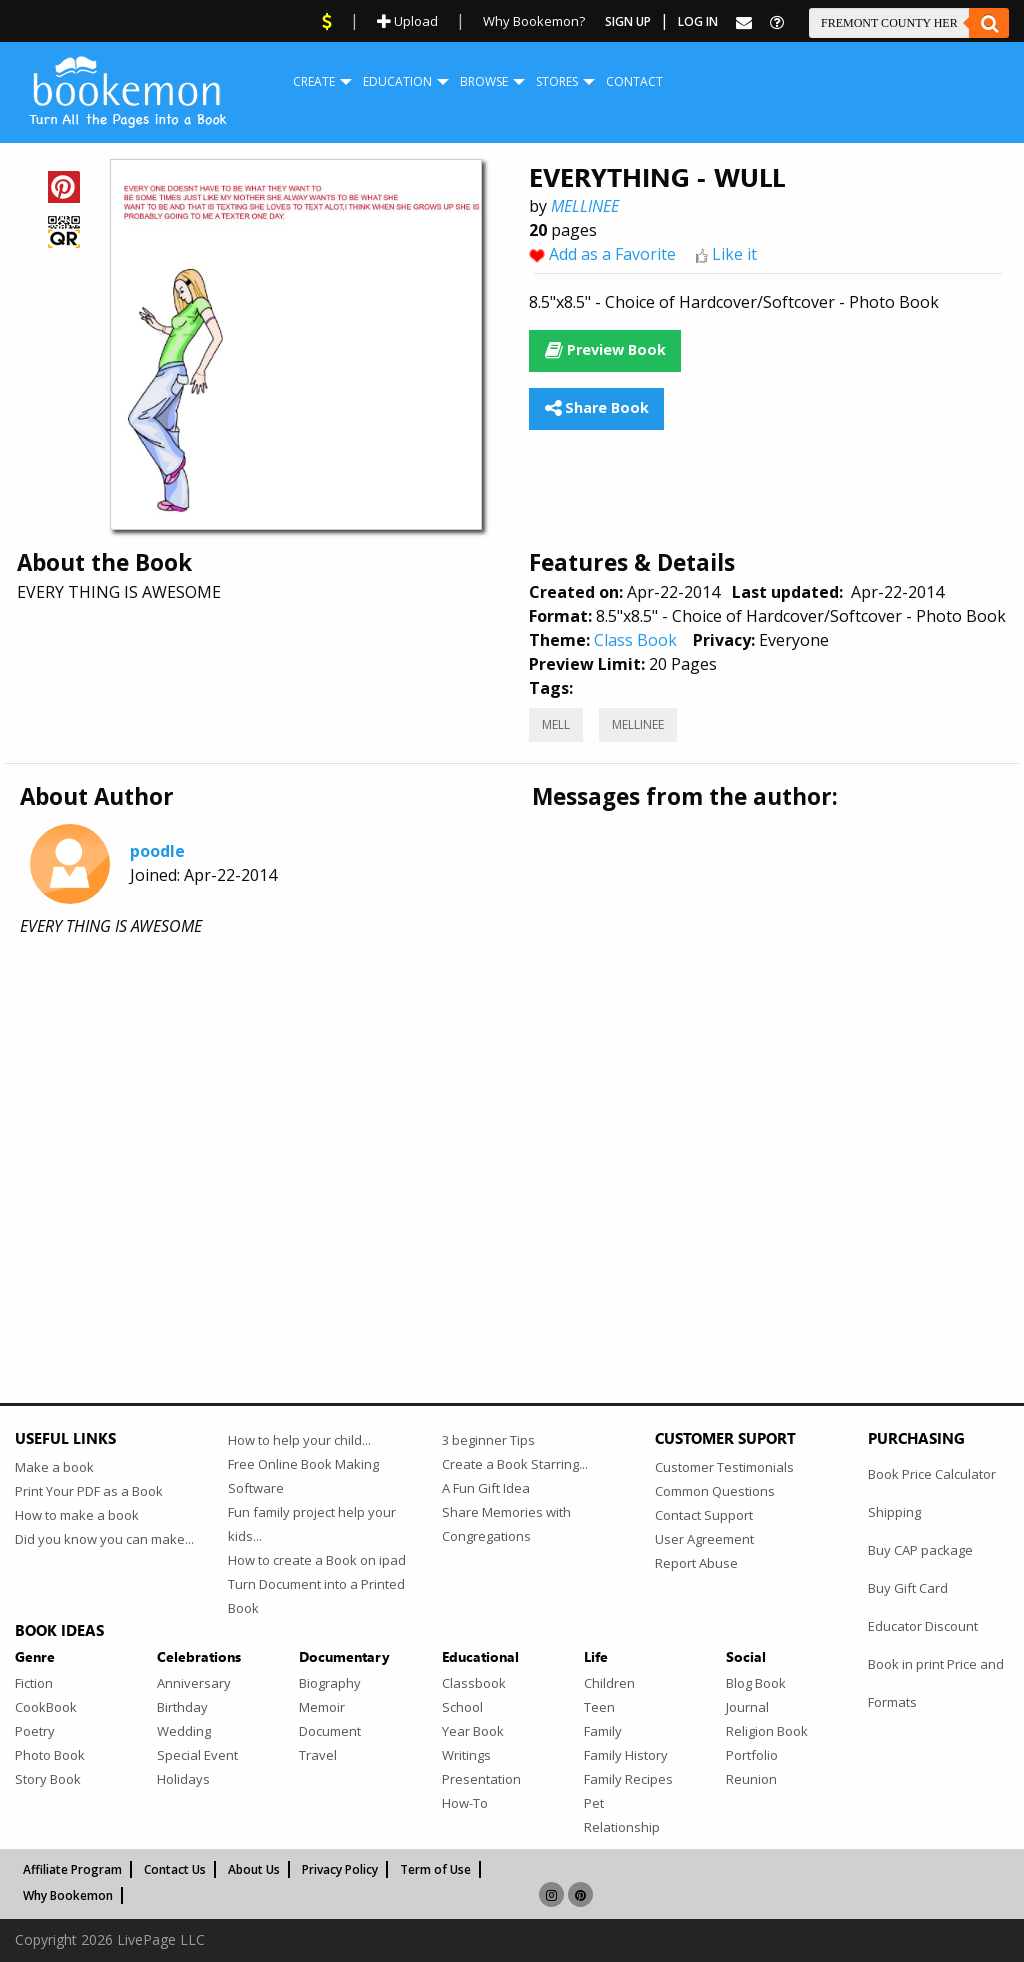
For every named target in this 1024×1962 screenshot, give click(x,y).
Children (609, 1683)
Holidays (183, 1779)
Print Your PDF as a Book (89, 1491)
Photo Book (50, 1755)
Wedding (184, 1731)
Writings (466, 1755)
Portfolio (752, 1755)
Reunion (751, 1779)
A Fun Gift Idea (486, 1488)
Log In (698, 21)
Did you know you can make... (104, 1539)
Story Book (48, 1779)
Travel (318, 1755)
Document (330, 1731)
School (462, 1707)
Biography (330, 1683)
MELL (556, 724)
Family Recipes (628, 1779)
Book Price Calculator (932, 1474)
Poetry (35, 1731)
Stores (557, 81)
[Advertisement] (512, 1111)
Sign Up (628, 21)
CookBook (46, 1707)
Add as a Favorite (612, 254)
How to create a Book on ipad (317, 1560)
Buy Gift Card (908, 1588)
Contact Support (704, 1515)
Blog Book (756, 1683)
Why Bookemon (68, 1895)
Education (397, 81)
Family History (626, 1755)
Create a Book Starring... (515, 1464)
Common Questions (715, 1491)
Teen (599, 1707)
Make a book (54, 1467)
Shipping (894, 1512)
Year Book (473, 1731)
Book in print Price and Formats (936, 1683)
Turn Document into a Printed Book (316, 1596)
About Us (254, 1869)
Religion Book (767, 1731)
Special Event (197, 1755)
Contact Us (175, 1869)
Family (603, 1731)
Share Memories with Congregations (506, 1524)
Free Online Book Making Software (303, 1476)
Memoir (322, 1707)
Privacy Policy (340, 1869)
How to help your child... (299, 1440)
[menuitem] (314, 82)
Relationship (622, 1827)
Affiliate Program (72, 1869)
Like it (734, 254)
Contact (634, 81)
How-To (465, 1803)
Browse (484, 81)
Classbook (474, 1683)
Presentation (481, 1779)
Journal (747, 1707)
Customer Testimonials (724, 1467)
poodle (157, 851)
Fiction (34, 1683)
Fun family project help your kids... (312, 1524)
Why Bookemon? (534, 21)
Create (314, 81)
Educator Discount (923, 1626)
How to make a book (77, 1515)
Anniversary (194, 1683)
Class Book (635, 640)
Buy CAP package (920, 1550)
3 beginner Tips (488, 1440)
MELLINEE (585, 206)
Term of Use (435, 1869)
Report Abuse (696, 1563)
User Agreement (704, 1539)
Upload (407, 21)
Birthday (182, 1707)
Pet (594, 1803)
